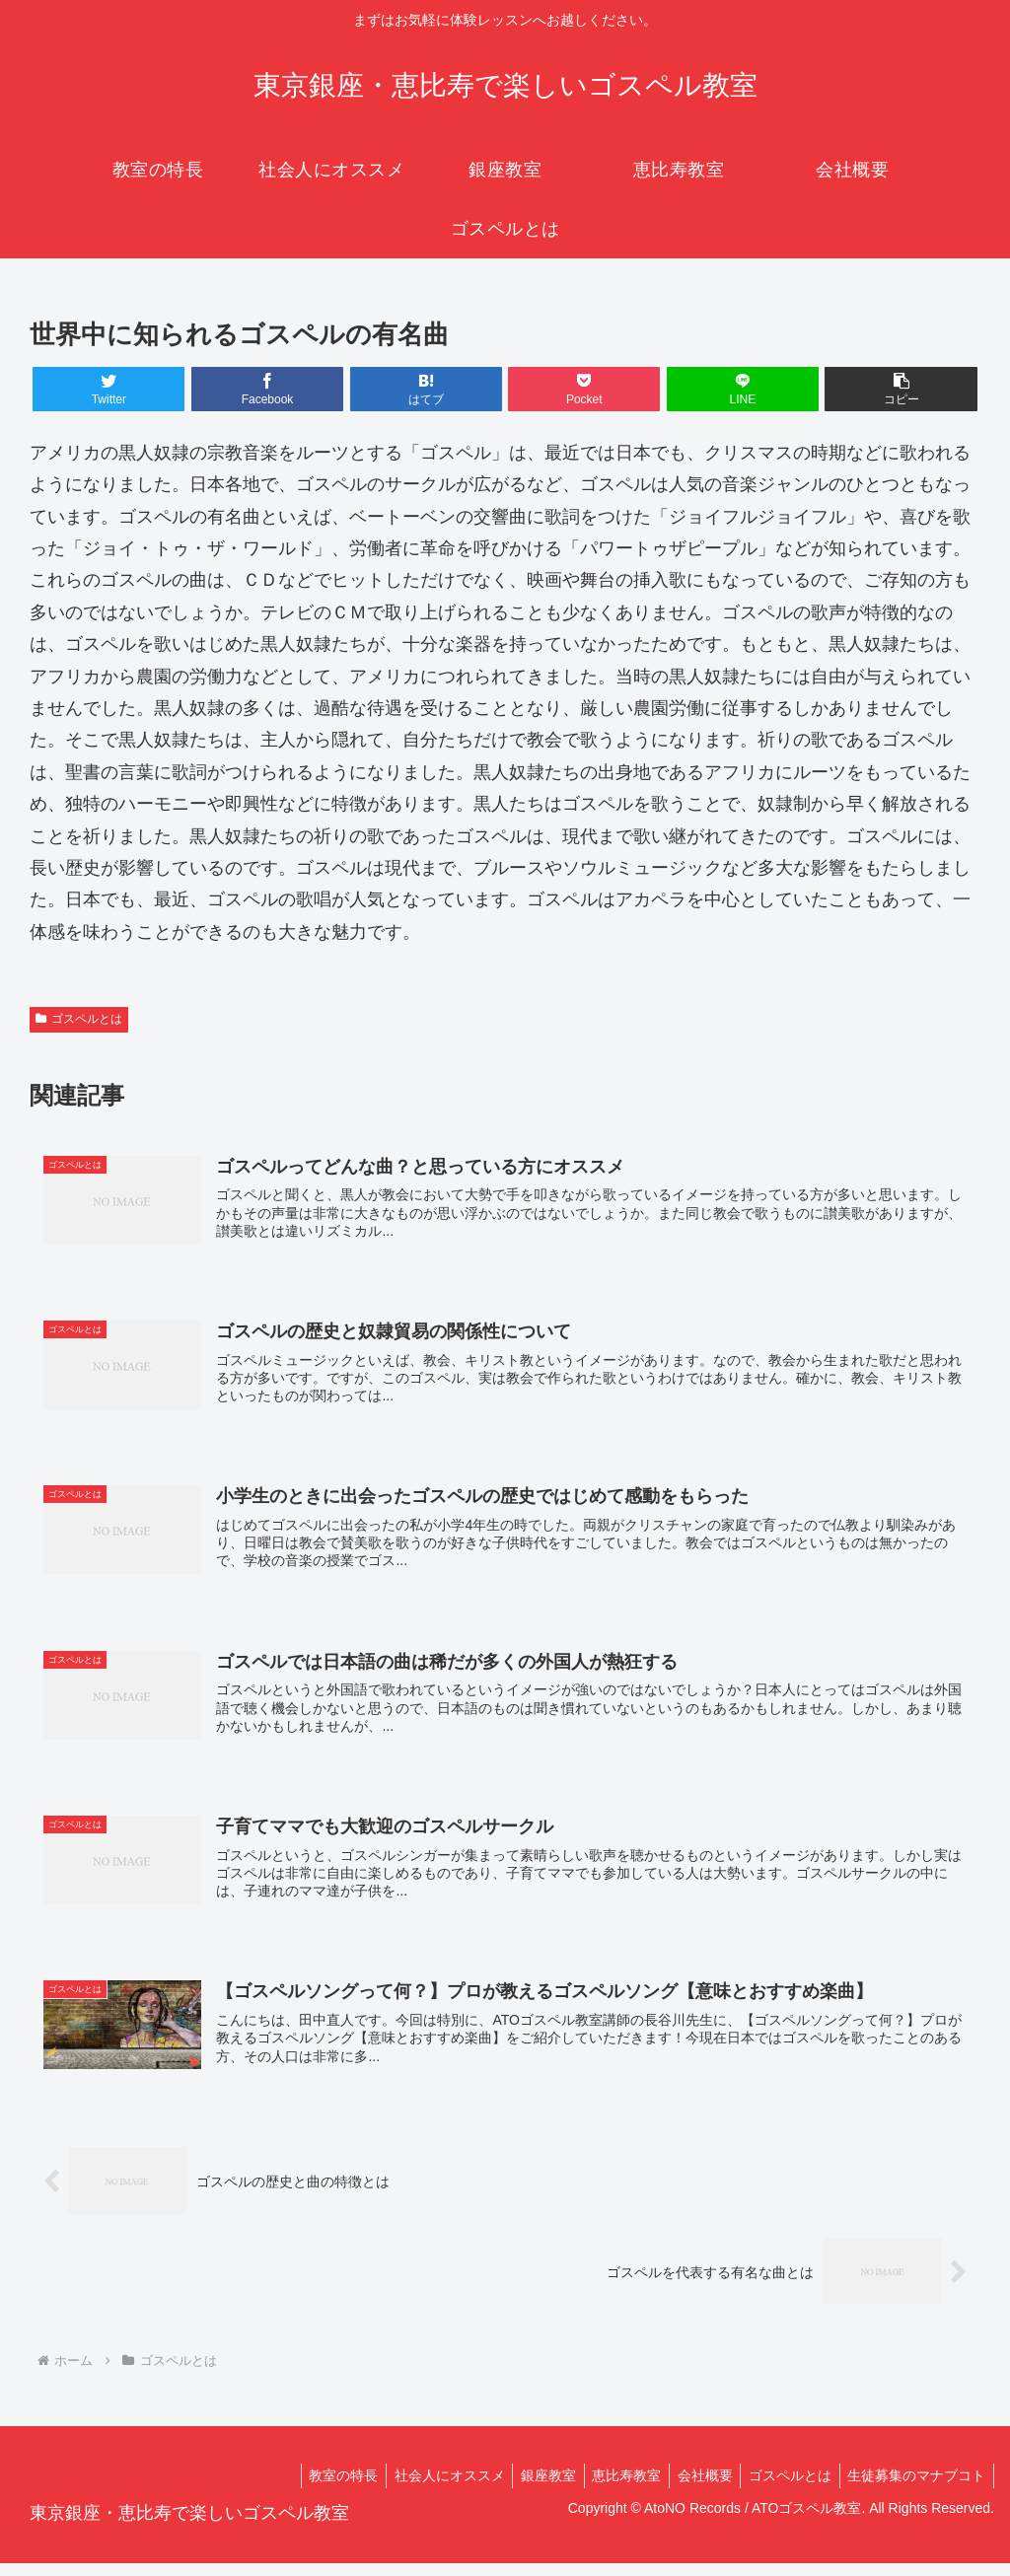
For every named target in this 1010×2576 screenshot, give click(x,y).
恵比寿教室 (610, 2488)
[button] (900, 389)
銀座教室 (527, 2488)
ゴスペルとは (79, 1019)
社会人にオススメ (424, 2488)
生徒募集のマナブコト (914, 2488)
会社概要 (693, 2488)
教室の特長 (313, 2488)
